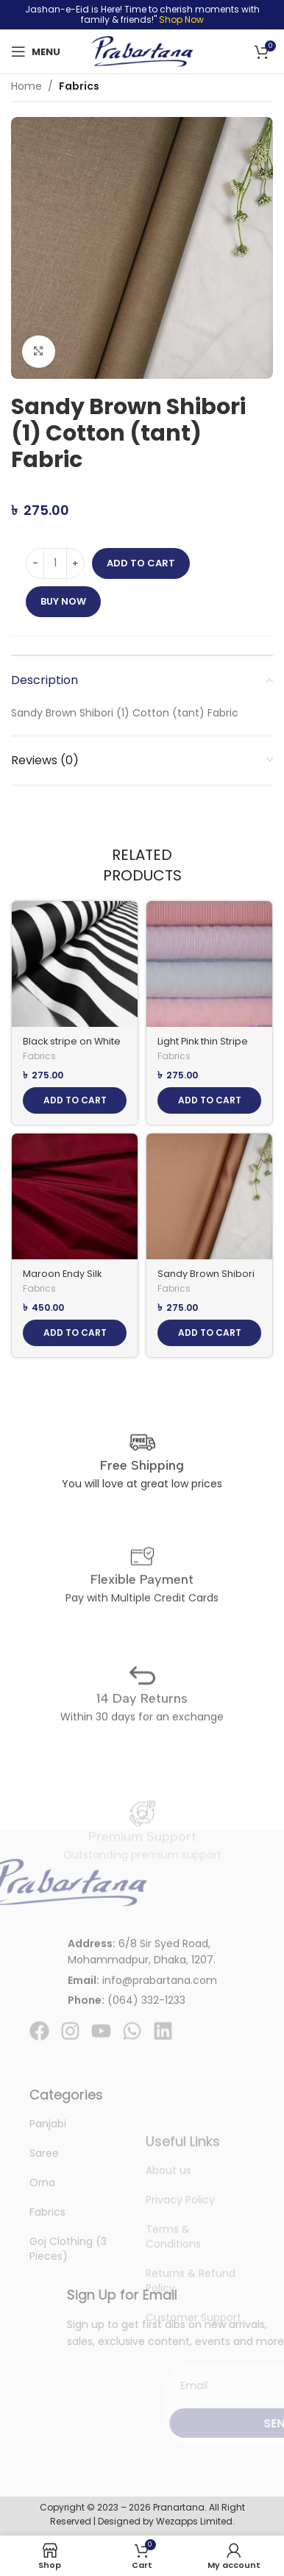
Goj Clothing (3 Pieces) (68, 2343)
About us (168, 2248)
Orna (42, 2276)
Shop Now (181, 19)
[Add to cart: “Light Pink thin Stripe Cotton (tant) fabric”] (209, 1100)
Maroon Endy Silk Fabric (62, 1279)
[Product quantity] (55, 563)
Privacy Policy (180, 2277)
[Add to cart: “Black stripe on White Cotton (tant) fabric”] (75, 1100)
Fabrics (79, 86)
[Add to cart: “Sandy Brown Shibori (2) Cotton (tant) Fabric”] (209, 1333)
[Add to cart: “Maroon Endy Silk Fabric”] (75, 1333)
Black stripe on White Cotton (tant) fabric (72, 1046)
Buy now (63, 601)
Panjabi (47, 2217)
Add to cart (141, 563)
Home (26, 86)
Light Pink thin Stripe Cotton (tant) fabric (203, 1046)
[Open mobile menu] (36, 51)
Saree (44, 2247)
